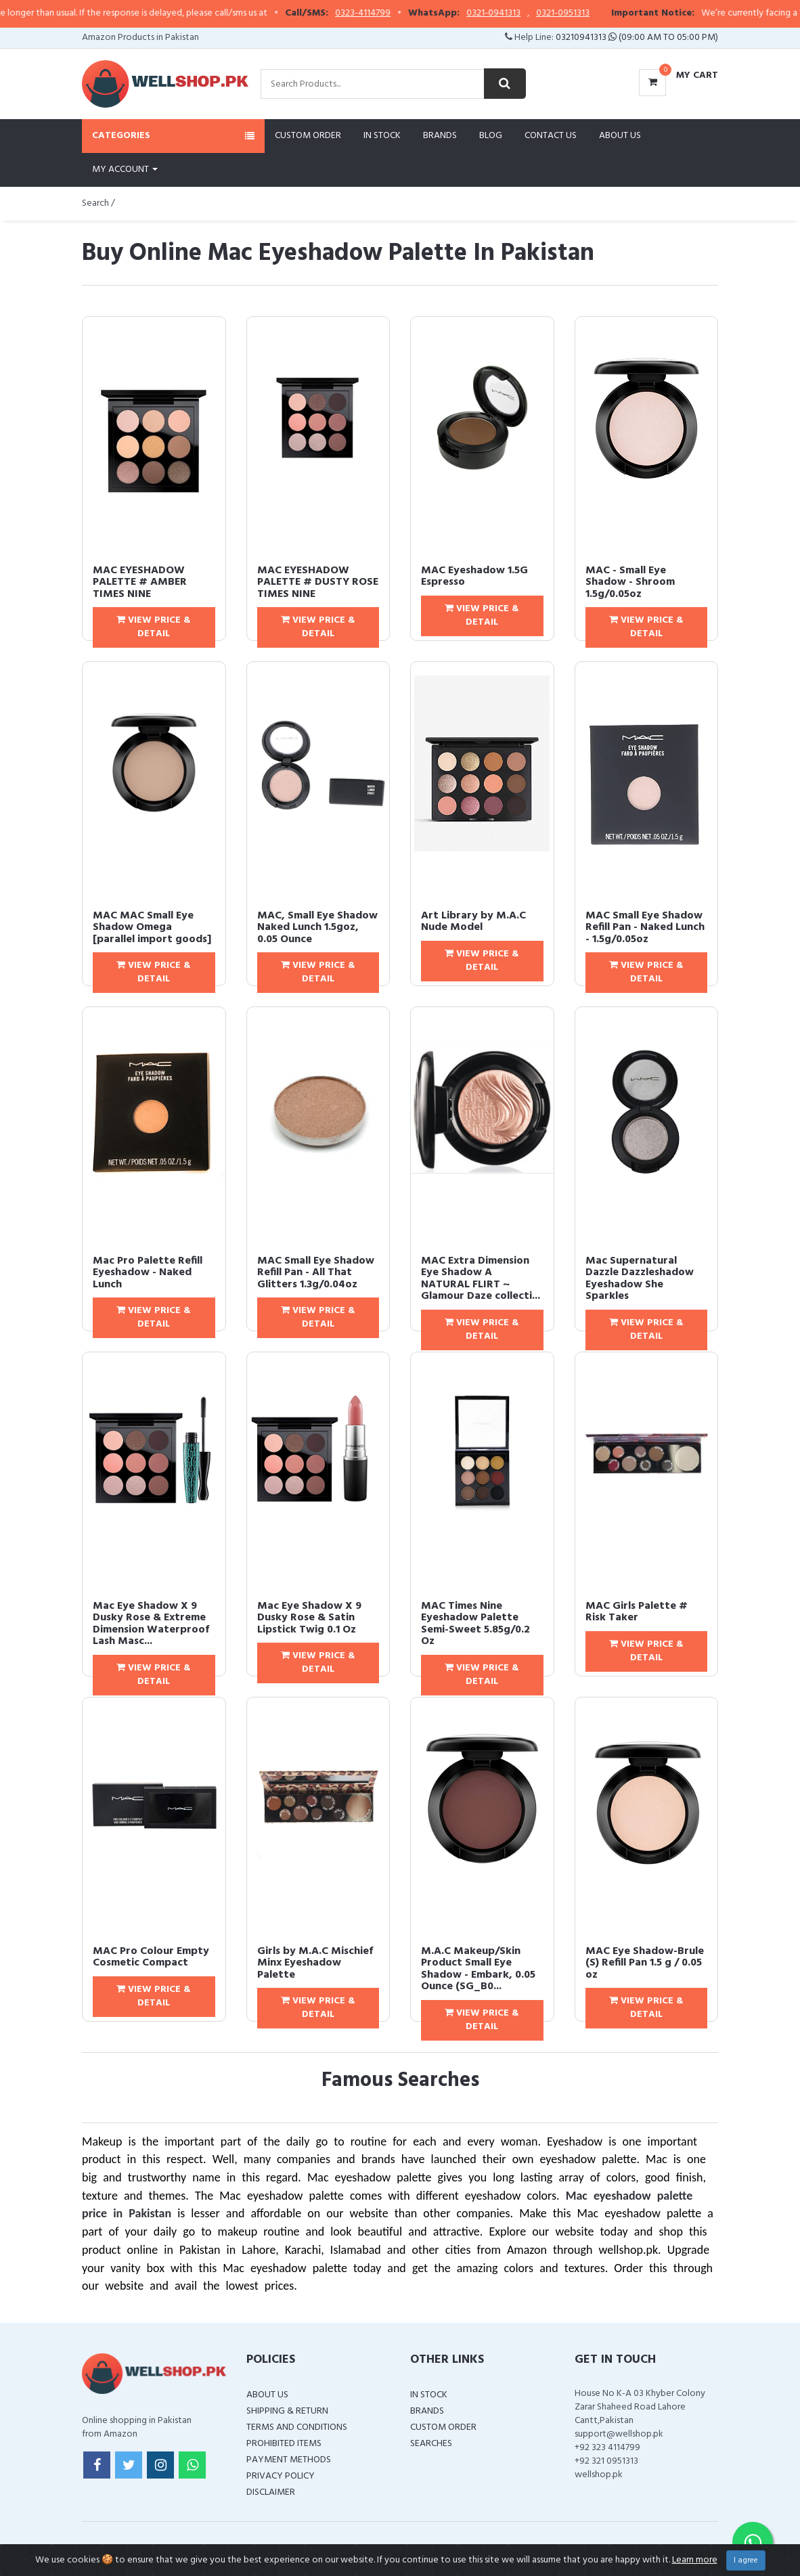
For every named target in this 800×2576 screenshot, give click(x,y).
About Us (620, 135)
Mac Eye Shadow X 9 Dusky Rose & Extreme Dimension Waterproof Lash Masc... (151, 1624)
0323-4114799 (407, 13)
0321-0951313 (607, 13)
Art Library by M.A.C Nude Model (473, 922)
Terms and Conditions (296, 2427)
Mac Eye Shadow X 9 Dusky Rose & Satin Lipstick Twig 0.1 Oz (309, 1618)
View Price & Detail (153, 627)
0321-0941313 (537, 13)
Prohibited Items (283, 2443)
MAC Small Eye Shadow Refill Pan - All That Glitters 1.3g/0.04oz (315, 1272)
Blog (490, 135)
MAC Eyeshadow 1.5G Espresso (474, 577)
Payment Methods (288, 2460)
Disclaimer (270, 2492)
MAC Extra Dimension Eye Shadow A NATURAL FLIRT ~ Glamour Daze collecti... (480, 1279)
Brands (440, 135)
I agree (746, 2560)
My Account (125, 169)
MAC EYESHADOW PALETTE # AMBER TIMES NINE (140, 582)
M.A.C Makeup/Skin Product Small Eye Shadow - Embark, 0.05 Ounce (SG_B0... (478, 1969)
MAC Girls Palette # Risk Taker (636, 1612)
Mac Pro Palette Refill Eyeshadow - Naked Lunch (147, 1272)
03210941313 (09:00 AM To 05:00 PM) (637, 37)
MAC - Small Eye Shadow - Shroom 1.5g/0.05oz (630, 582)
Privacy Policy (280, 2476)
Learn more (694, 2560)
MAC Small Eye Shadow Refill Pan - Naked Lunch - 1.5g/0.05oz (645, 927)
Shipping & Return (287, 2411)
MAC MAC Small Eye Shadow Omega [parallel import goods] (152, 927)
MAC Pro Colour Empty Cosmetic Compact (151, 1957)
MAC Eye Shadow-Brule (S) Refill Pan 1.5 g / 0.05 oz (644, 1963)
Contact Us (551, 135)
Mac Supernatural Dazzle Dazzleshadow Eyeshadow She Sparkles (639, 1279)
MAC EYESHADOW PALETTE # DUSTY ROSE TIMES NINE (317, 582)
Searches (431, 2443)
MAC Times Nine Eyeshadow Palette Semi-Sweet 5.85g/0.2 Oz (475, 1624)
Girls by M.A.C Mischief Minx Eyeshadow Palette (315, 1963)
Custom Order (308, 135)
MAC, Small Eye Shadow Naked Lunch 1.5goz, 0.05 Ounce (317, 927)
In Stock (382, 135)
